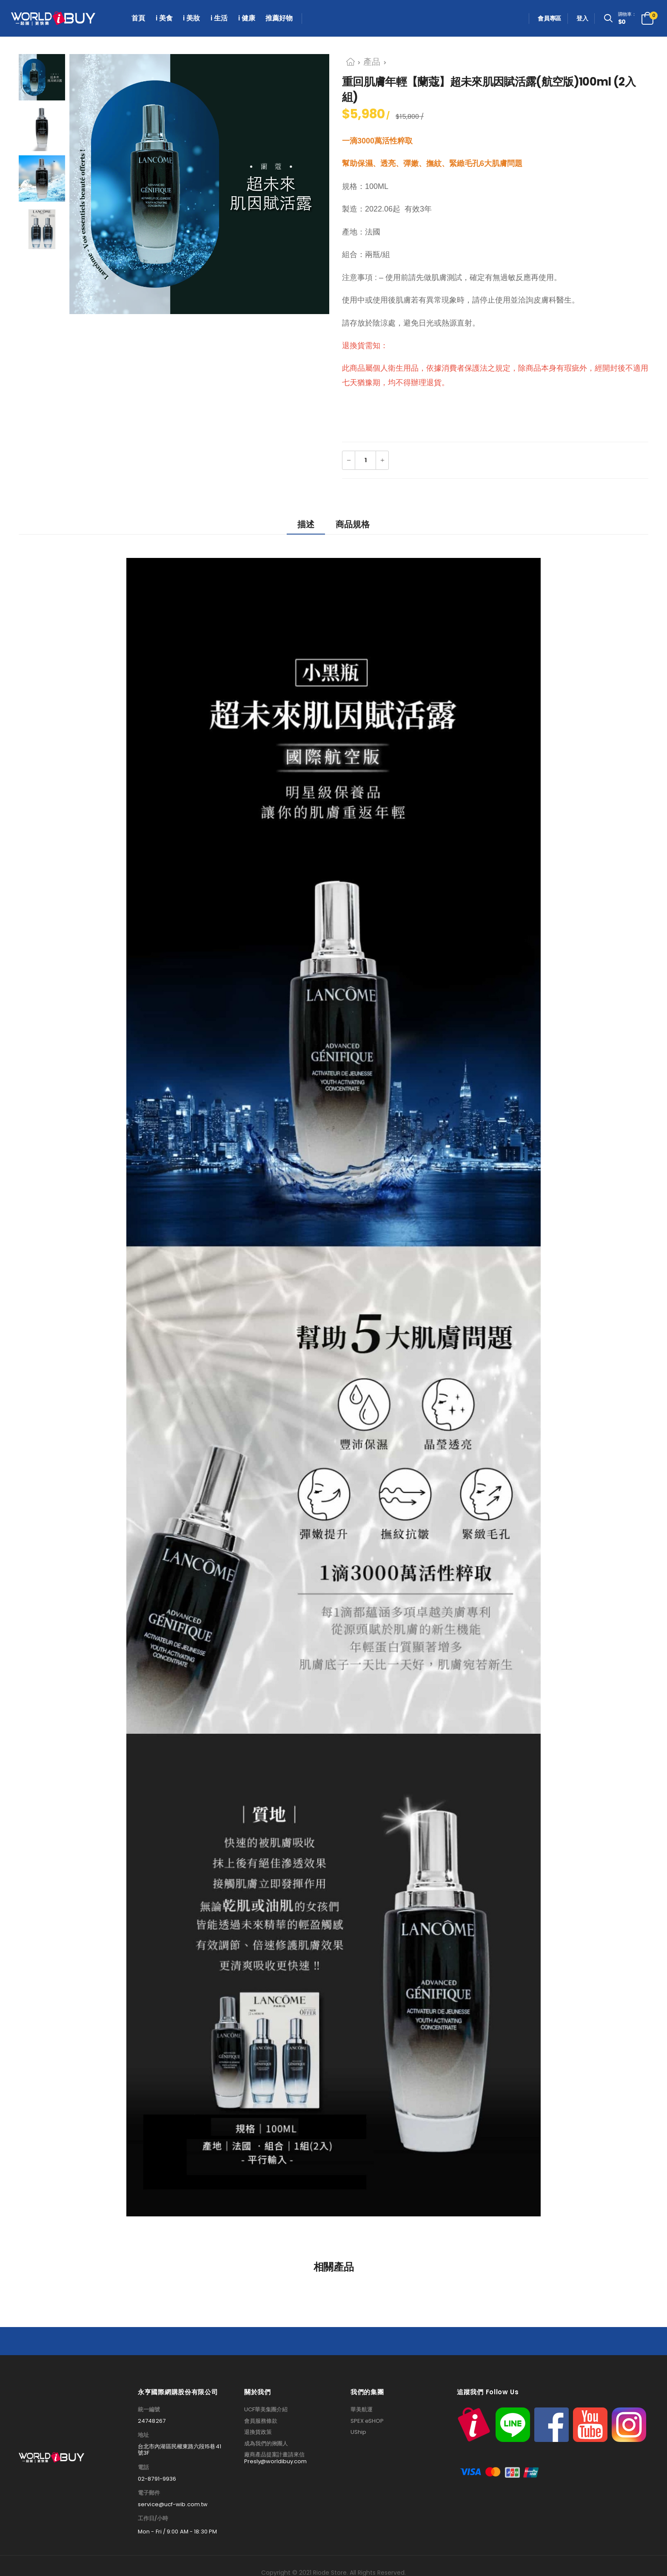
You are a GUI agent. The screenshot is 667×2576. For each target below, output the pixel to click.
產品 (371, 62)
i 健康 (246, 18)
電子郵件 (149, 2493)
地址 (143, 2435)
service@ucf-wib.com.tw (173, 2504)
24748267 (151, 2421)
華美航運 (362, 2409)
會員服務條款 (260, 2421)
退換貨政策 (258, 2432)
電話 (143, 2467)
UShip (358, 2432)
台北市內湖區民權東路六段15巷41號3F (179, 2449)
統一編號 (149, 2409)
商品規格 (353, 524)
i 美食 (164, 18)
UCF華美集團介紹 (266, 2409)
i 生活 (219, 18)
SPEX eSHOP (367, 2421)
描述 (305, 524)
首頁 (138, 18)
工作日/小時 (153, 2518)
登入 (582, 18)
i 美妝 (191, 18)
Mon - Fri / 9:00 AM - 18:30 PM (177, 2531)
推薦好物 (279, 18)
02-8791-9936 (157, 2479)
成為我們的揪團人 (266, 2443)
